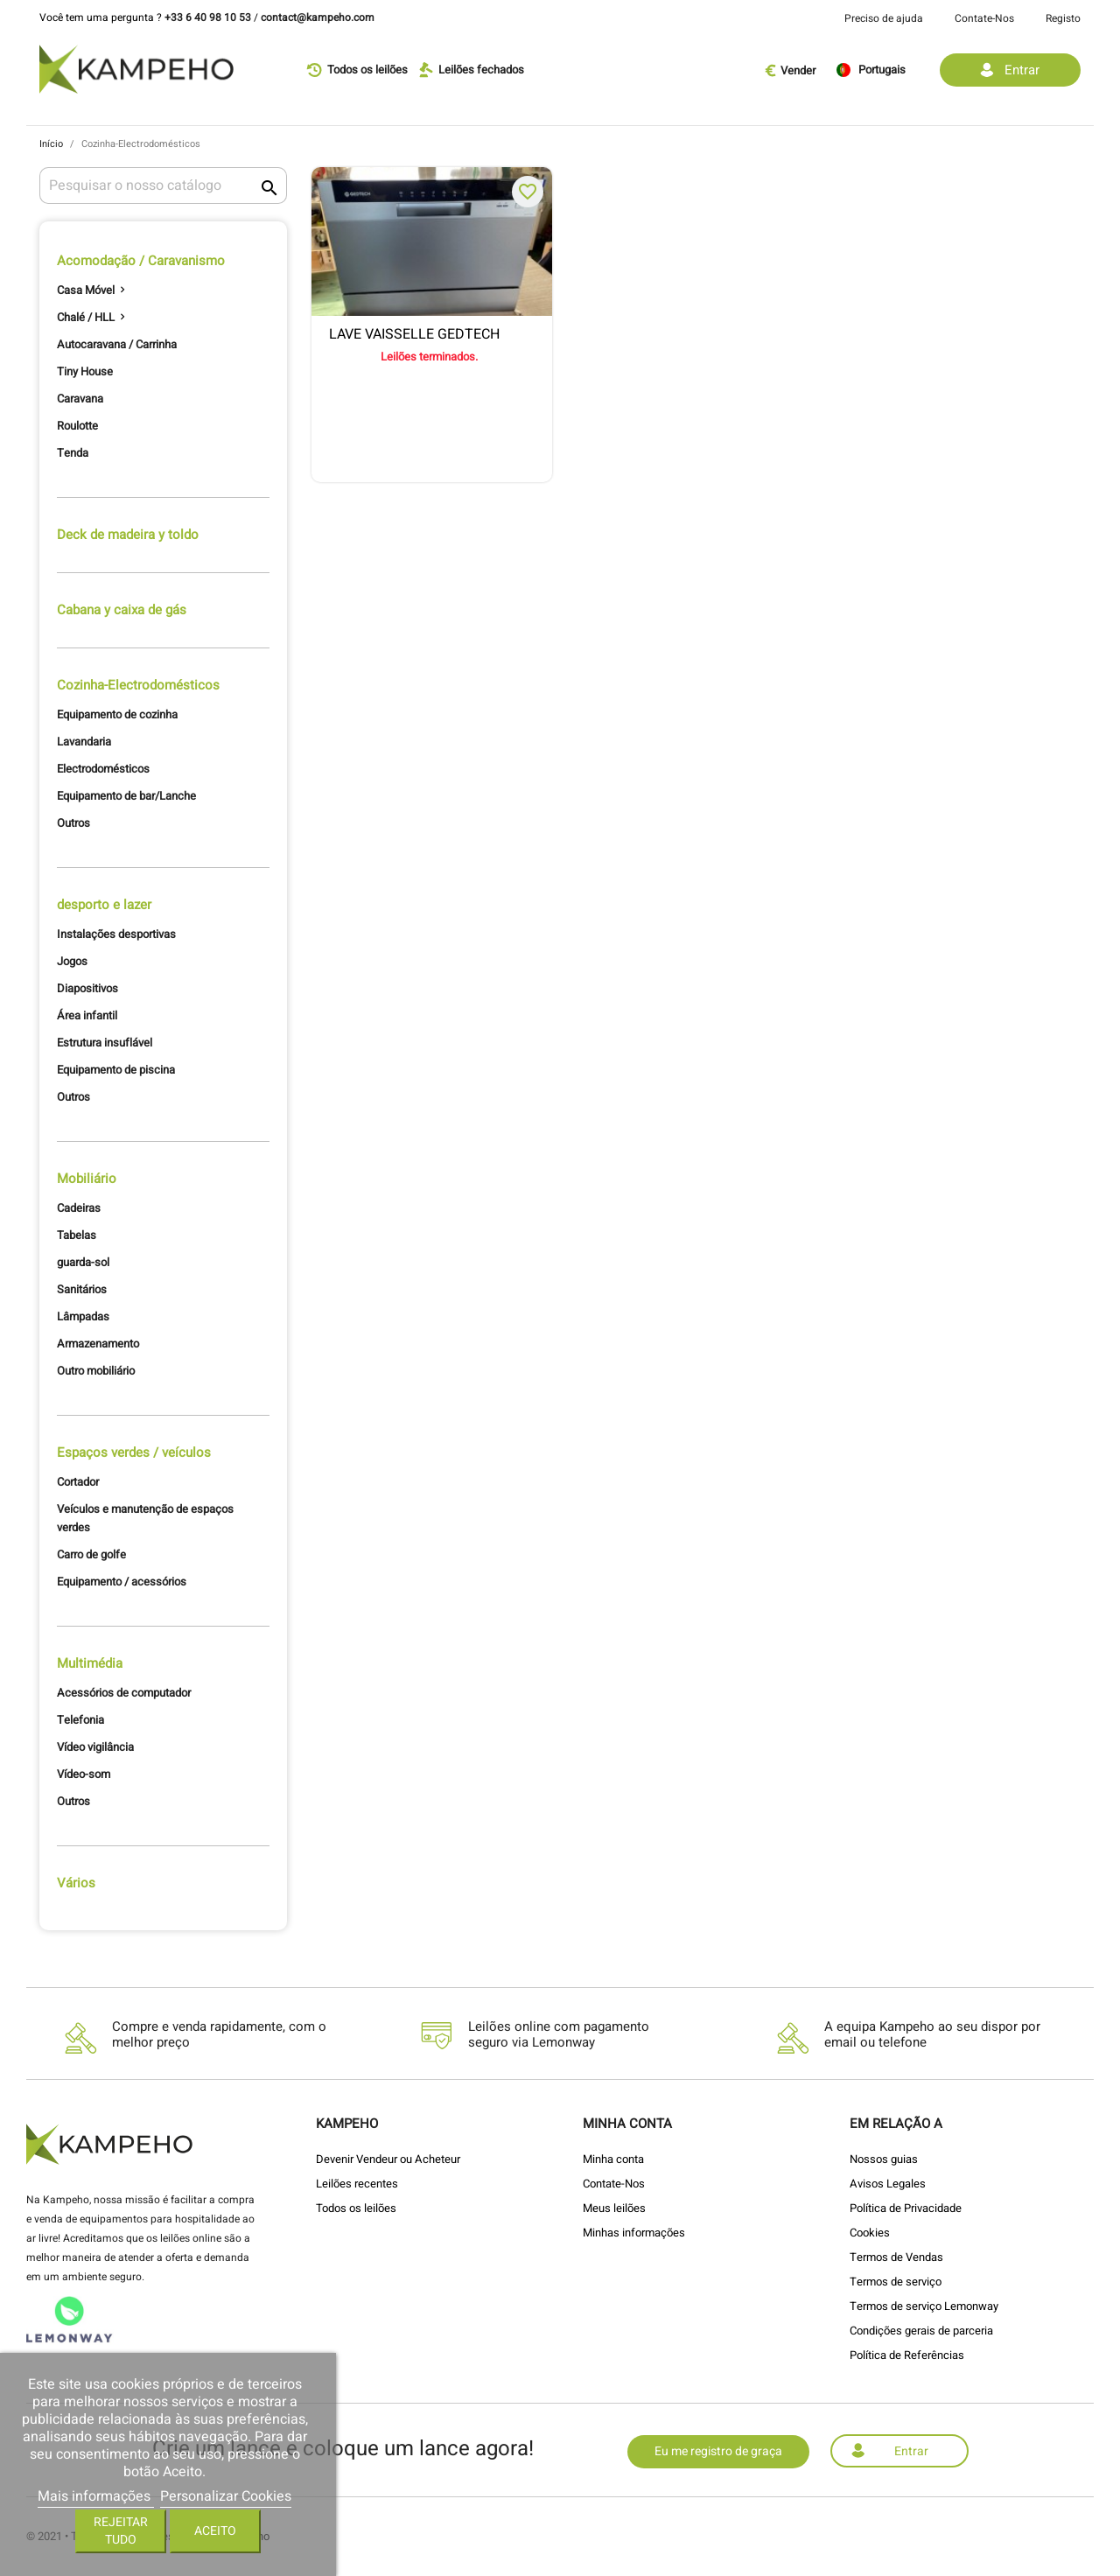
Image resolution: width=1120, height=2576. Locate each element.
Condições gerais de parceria (921, 2330)
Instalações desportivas (116, 934)
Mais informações (96, 2496)
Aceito (215, 2531)
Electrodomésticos (103, 768)
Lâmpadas (83, 1316)
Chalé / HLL (86, 317)
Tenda (72, 452)
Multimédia (89, 1663)
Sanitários (82, 1289)
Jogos (72, 961)
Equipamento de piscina (116, 1069)
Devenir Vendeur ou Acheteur (388, 2159)
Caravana (80, 398)
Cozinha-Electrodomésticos (138, 685)
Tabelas (76, 1235)
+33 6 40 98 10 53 (207, 17)
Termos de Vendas (896, 2257)
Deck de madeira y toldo (128, 534)
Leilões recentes (357, 2183)
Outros (73, 823)
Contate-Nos (984, 18)
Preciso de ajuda (883, 18)
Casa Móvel (86, 290)
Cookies (870, 2232)
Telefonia (80, 1720)
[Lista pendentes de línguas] (882, 70)
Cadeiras (79, 1208)
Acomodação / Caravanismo (141, 261)
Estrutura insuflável (104, 1042)
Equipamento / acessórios (121, 1581)
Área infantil (87, 1015)
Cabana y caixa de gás (121, 610)
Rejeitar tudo (121, 2531)
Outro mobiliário (96, 1370)
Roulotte (77, 425)
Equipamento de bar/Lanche (126, 796)
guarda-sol (83, 1262)
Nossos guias (884, 2159)
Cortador (78, 1482)
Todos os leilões (356, 2208)
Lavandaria (84, 741)
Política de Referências (907, 2355)
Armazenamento (98, 1343)
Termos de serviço (896, 2281)
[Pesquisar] (163, 185)
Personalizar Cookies (225, 2496)
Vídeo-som (83, 1774)
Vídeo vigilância (95, 1747)
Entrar (911, 2451)
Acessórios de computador (124, 1692)
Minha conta (613, 2159)
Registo (1063, 18)
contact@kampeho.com (317, 17)
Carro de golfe (91, 1554)
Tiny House (85, 371)
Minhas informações (634, 2232)
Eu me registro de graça (718, 2451)
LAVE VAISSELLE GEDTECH (414, 335)
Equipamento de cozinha (117, 714)
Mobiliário (86, 1178)
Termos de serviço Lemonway (924, 2306)
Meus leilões (614, 2208)
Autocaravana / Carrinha (117, 344)
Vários (76, 1883)
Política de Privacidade (906, 2208)
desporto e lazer (104, 904)
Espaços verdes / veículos (134, 1452)
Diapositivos (87, 988)
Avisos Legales (888, 2183)
